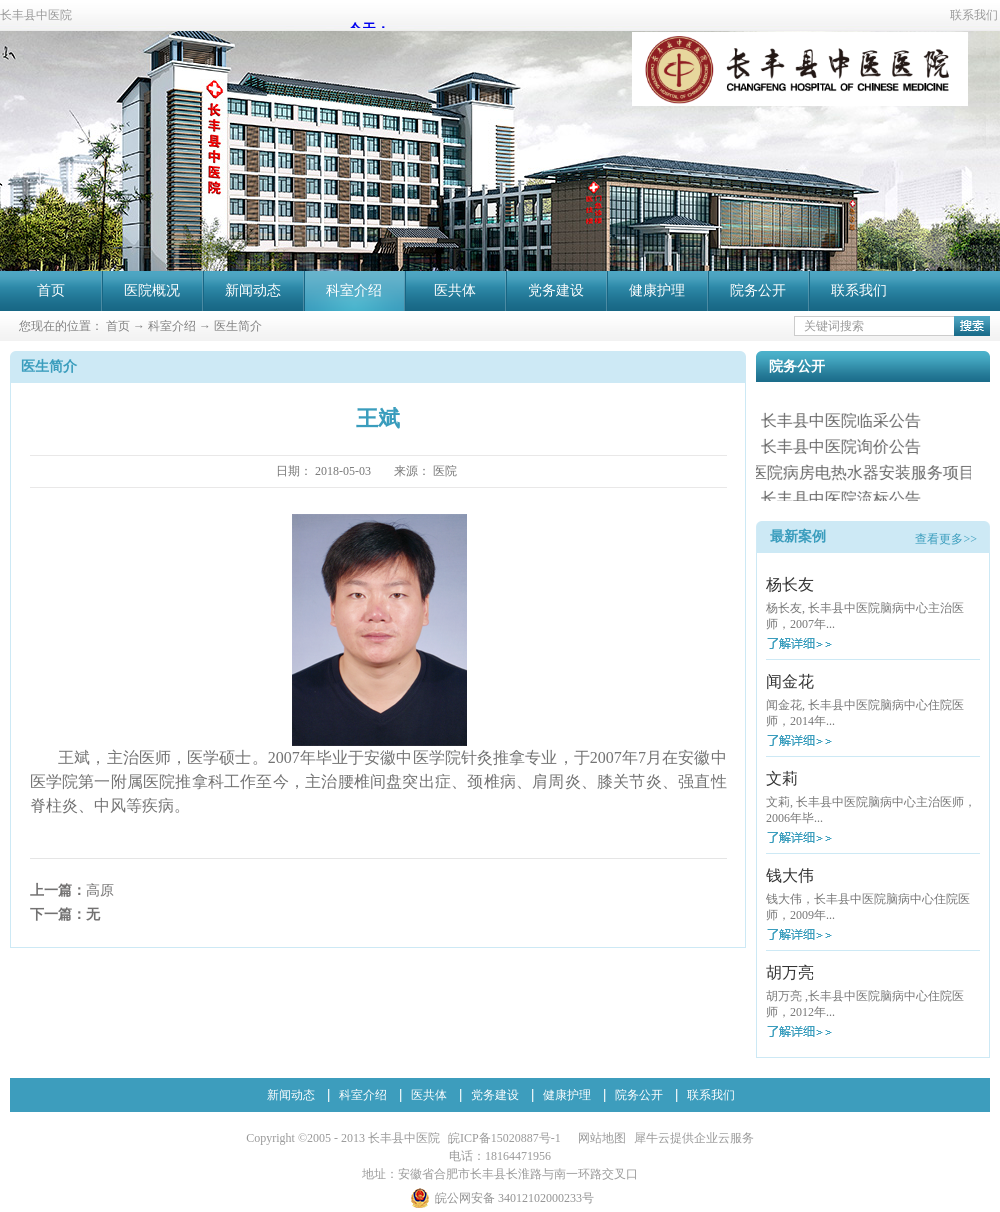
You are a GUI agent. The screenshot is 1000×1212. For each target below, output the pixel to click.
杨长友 (790, 584)
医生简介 (238, 326)
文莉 (782, 778)
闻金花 (790, 681)
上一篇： (72, 890)
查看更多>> (946, 539)
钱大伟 (790, 875)
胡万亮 (790, 972)
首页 (51, 290)
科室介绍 (172, 326)
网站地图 (599, 1138)
